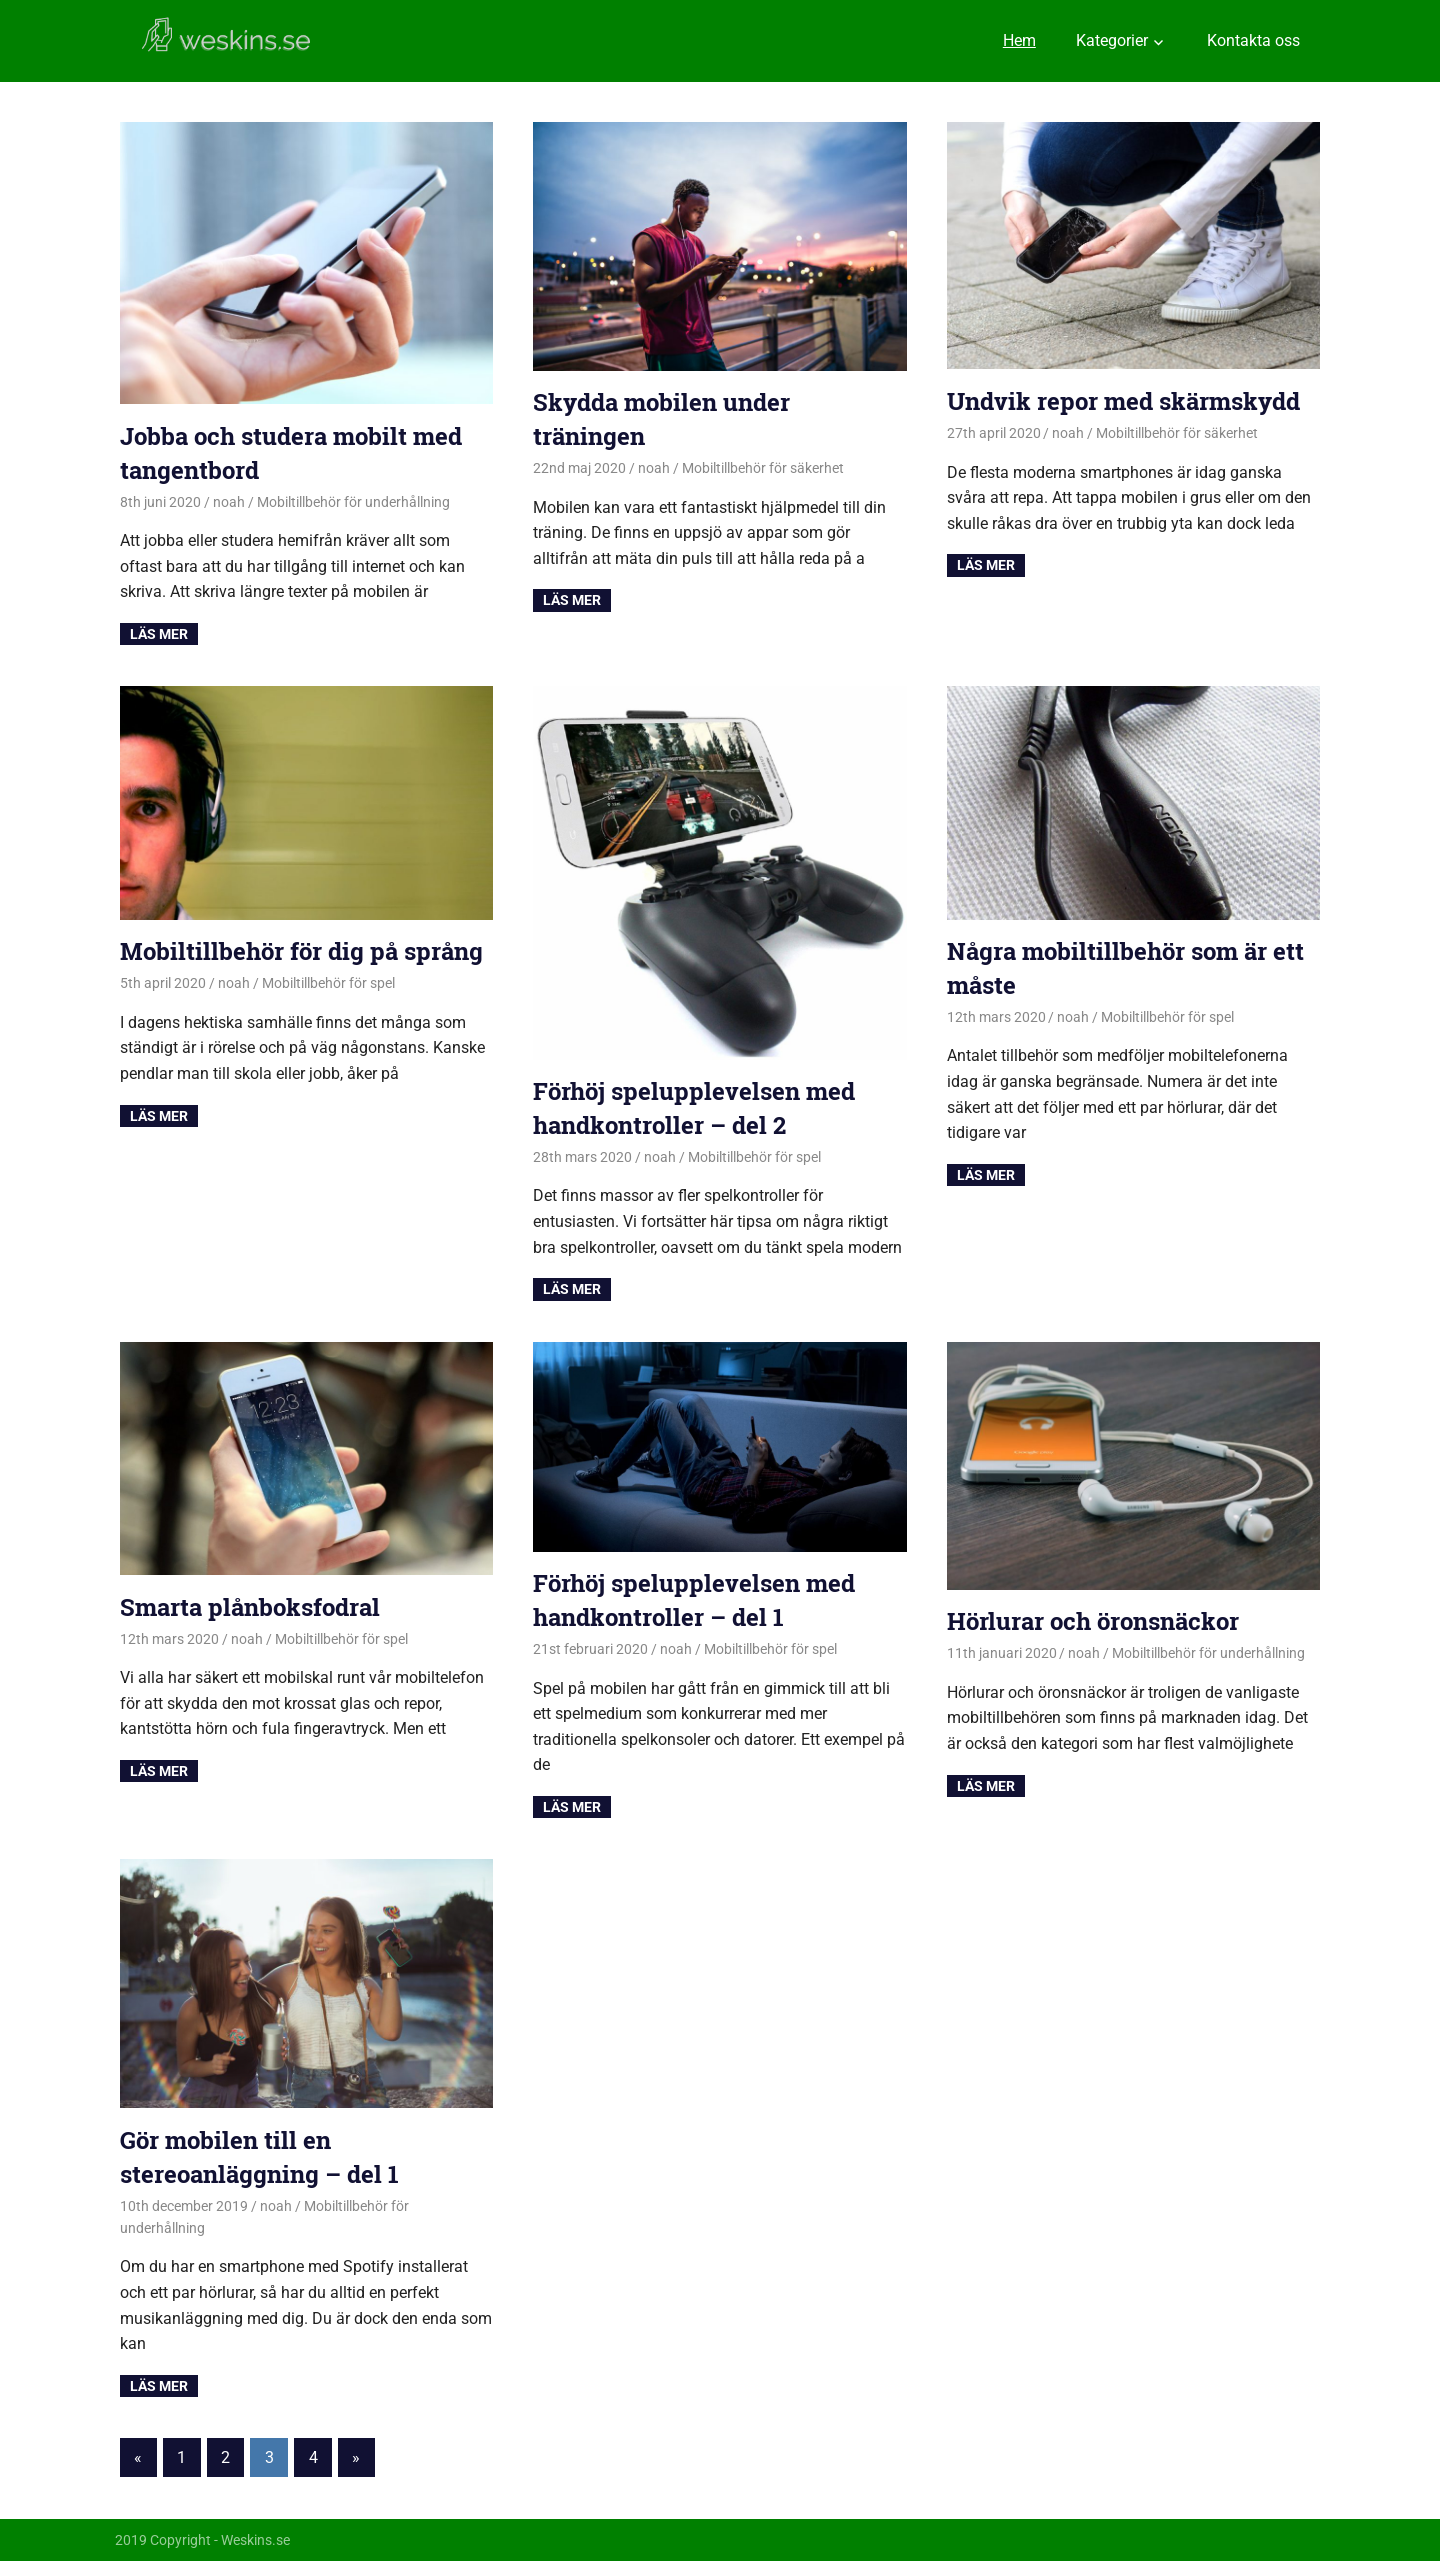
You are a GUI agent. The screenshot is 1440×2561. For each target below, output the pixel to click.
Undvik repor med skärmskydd (1123, 401)
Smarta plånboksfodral (250, 1607)
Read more (159, 634)
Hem (1019, 40)
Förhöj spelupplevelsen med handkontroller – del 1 (694, 1600)
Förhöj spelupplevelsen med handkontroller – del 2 (694, 1108)
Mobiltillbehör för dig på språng (301, 951)
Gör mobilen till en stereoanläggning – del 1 (259, 2157)
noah (229, 502)
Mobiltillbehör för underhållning (353, 502)
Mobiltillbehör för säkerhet (763, 468)
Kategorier (1112, 40)
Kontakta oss (1253, 40)
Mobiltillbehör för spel (328, 983)
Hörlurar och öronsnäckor (1093, 1621)
